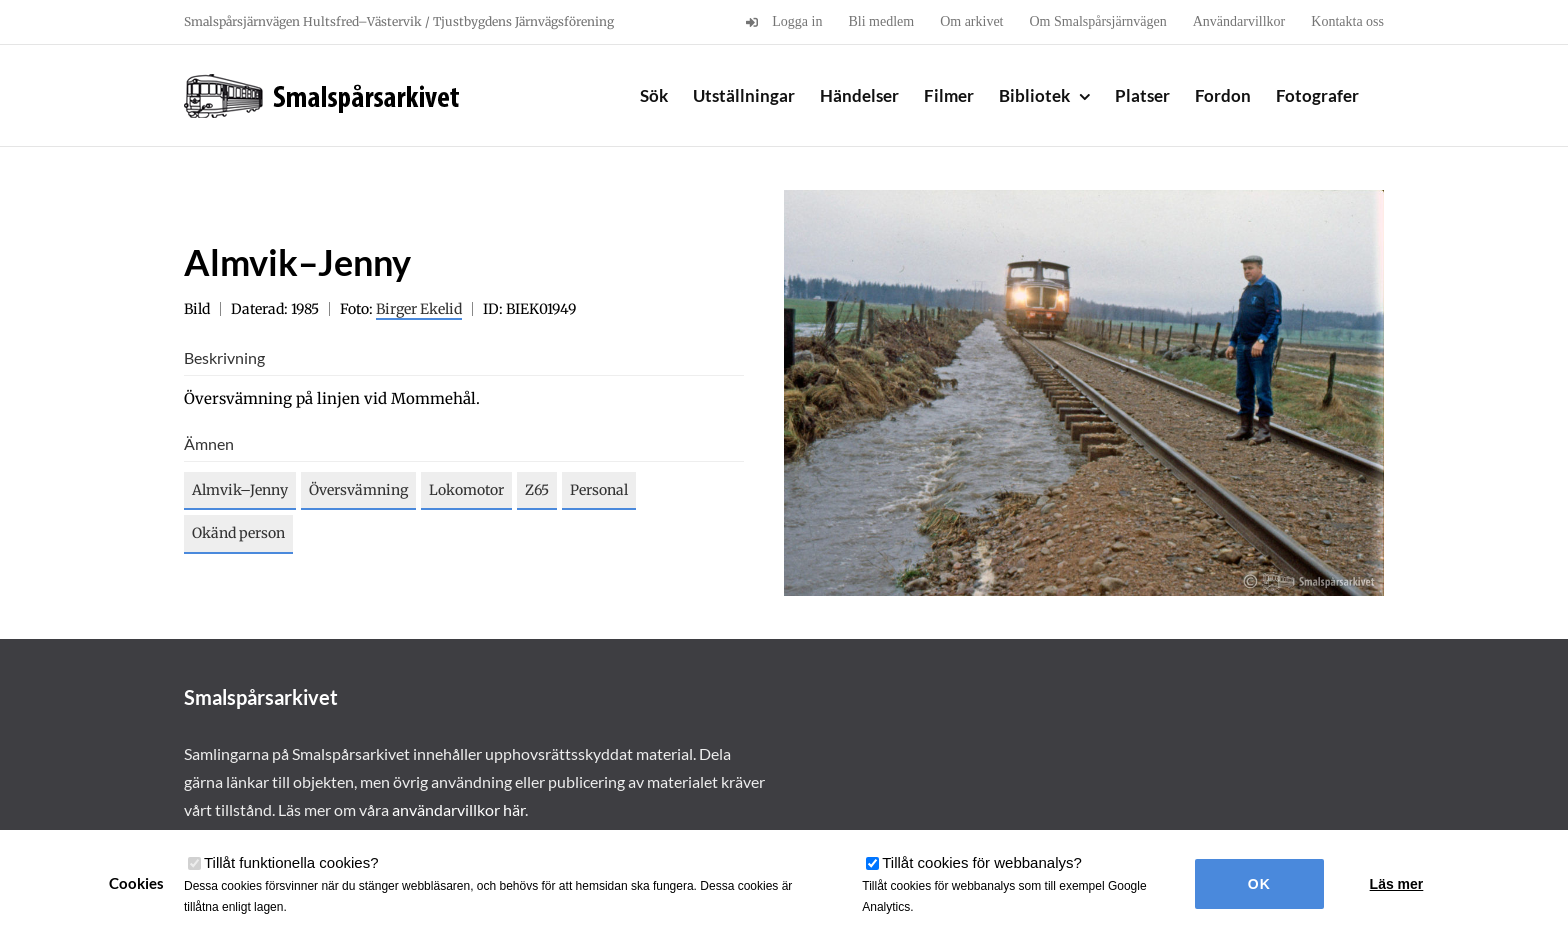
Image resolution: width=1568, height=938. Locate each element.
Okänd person (238, 533)
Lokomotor (466, 490)
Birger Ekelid (419, 309)
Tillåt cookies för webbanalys (982, 862)
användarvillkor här (458, 809)
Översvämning (358, 490)
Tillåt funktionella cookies (291, 862)
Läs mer (1397, 884)
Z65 (537, 490)
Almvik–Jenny (240, 490)
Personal (599, 490)
